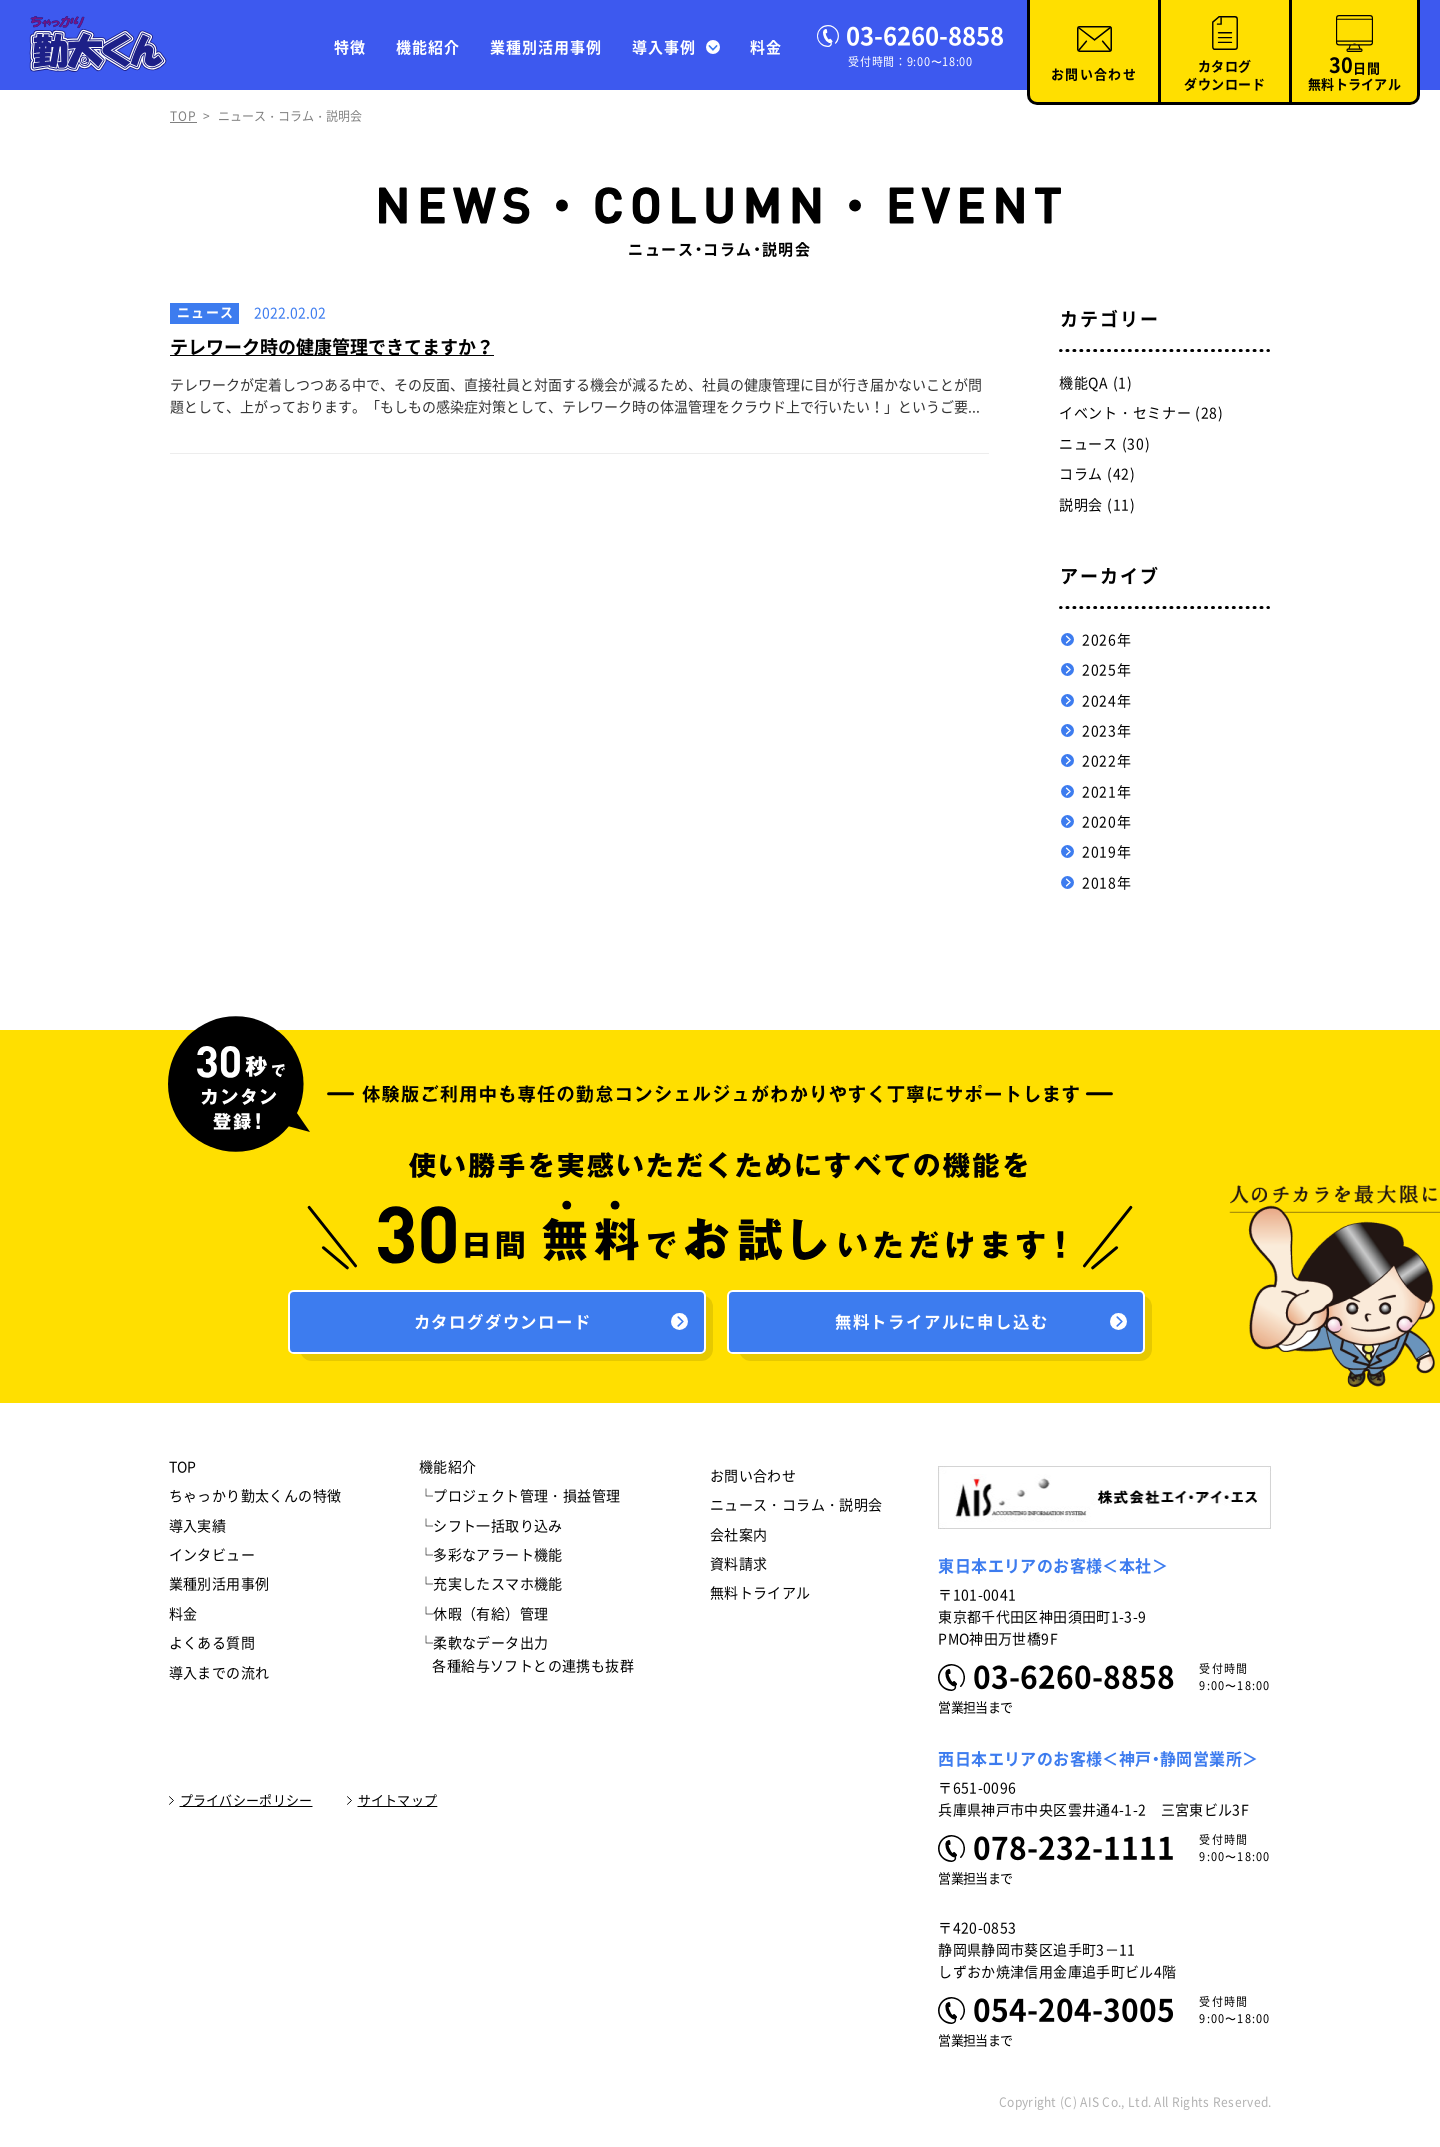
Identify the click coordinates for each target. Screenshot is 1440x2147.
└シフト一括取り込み (491, 1531)
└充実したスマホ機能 (491, 1590)
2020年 (1107, 822)
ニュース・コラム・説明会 (796, 1510)
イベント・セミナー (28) (1141, 413)
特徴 (350, 47)
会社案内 (739, 1540)
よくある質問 (212, 1648)
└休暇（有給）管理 (484, 1619)
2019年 (1107, 852)
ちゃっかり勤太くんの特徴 (255, 1501)
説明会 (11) (1097, 505)
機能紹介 (428, 47)
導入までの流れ (219, 1678)
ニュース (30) (1104, 444)
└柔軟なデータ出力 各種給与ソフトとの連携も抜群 (526, 1659)
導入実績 (198, 1531)
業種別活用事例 (546, 47)
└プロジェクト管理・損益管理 (520, 1501)
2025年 (1107, 670)
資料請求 (739, 1569)
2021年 (1107, 792)
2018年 (1107, 883)
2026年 (1107, 640)
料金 (766, 47)
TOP (183, 116)
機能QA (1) (1096, 383)
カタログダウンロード (1224, 75)
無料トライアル (760, 1599)
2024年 (1107, 701)
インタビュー (212, 1560)
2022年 (1107, 761)
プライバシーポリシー (246, 1805)
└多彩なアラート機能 (491, 1560)
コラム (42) (1097, 474)
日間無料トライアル (1354, 73)
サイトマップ (398, 1805)
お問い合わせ (1094, 74)
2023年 (1107, 731)
